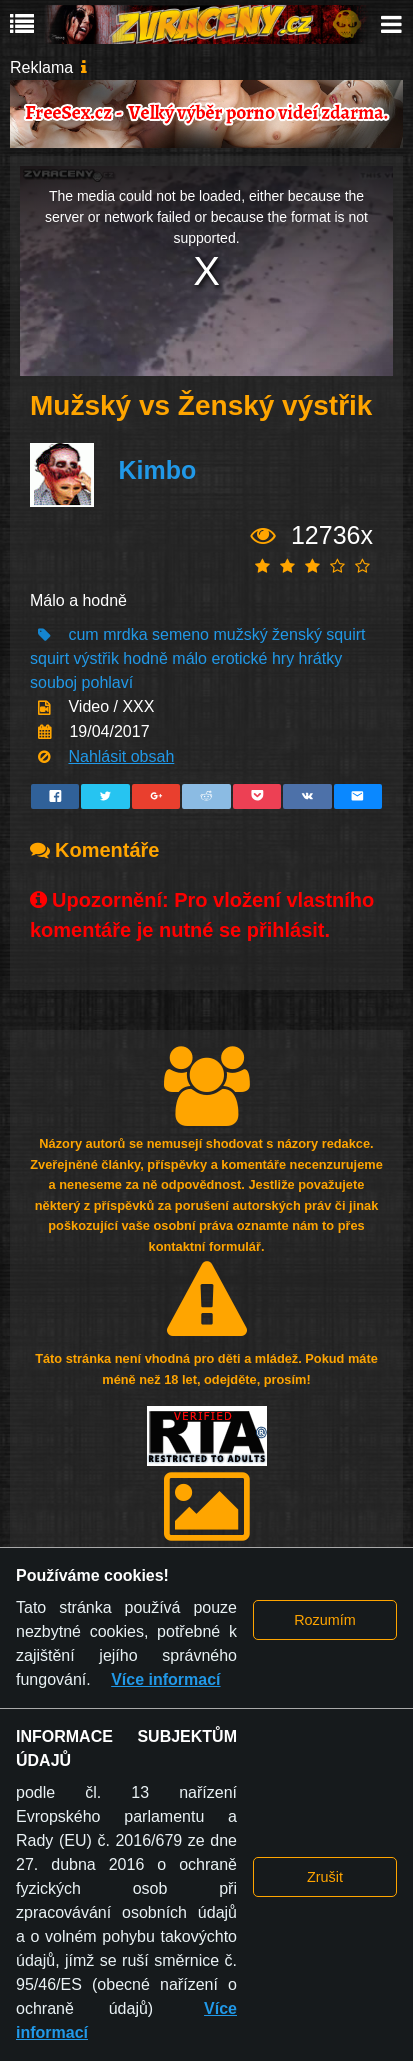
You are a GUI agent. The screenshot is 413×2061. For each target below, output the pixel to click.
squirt (49, 658)
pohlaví (108, 682)
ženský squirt (318, 634)
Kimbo (157, 470)
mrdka (125, 634)
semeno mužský (210, 634)
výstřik (96, 658)
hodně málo (165, 658)
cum (83, 634)
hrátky (321, 658)
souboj (53, 682)
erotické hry (252, 658)
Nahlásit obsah (121, 756)
